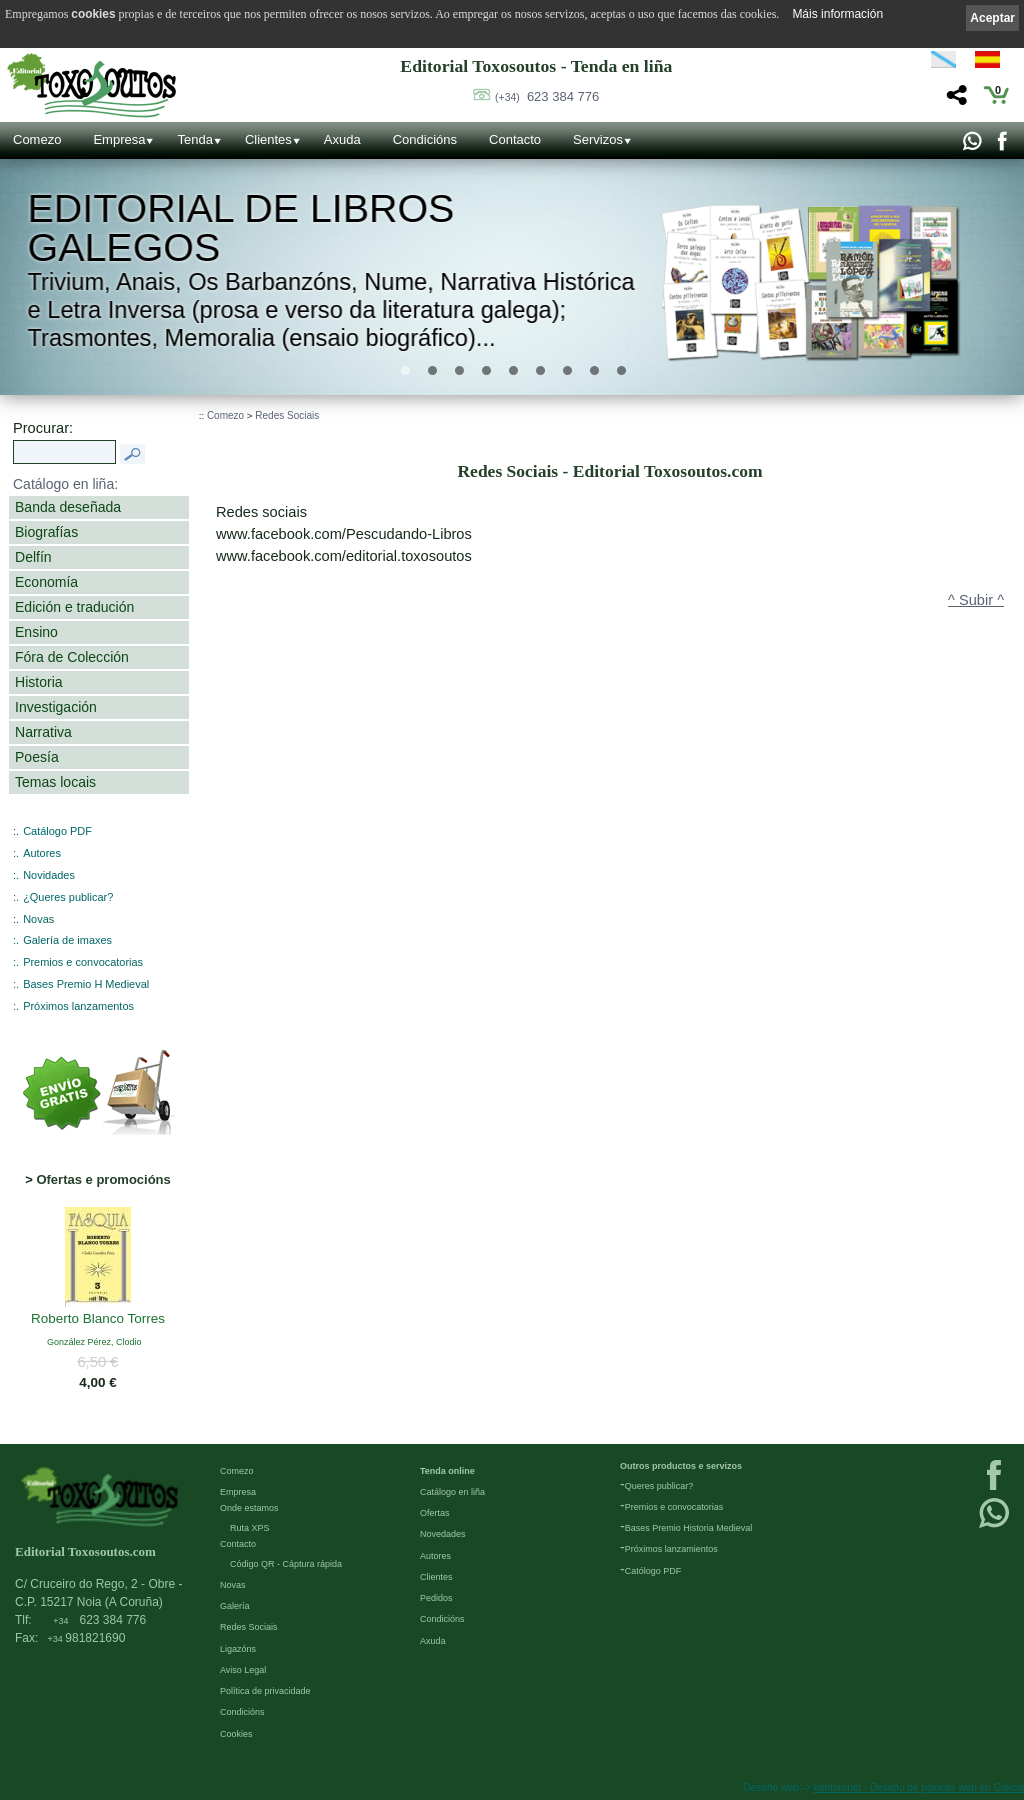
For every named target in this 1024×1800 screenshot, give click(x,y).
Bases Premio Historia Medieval (689, 1528)
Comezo (37, 139)
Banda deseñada (68, 507)
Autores (42, 853)
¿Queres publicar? (68, 897)
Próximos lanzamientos (671, 1549)
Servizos (598, 139)
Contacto (515, 139)
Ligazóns (238, 1649)
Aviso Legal (243, 1670)
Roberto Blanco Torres (98, 1319)
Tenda (194, 139)
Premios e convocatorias (83, 962)
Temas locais (55, 782)
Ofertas (435, 1513)
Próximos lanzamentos (78, 1006)
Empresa (119, 139)
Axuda (342, 139)
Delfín (33, 557)
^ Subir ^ (976, 600)
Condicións (425, 139)
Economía (46, 582)
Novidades (49, 875)
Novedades (443, 1534)
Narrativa (43, 732)
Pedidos (436, 1598)
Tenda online (447, 1471)
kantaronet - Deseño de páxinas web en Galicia (919, 1787)
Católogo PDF (653, 1571)
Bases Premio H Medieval (86, 984)
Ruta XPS (250, 1528)
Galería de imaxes (67, 940)
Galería (235, 1606)
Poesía (37, 757)
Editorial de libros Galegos (241, 228)
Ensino (36, 632)
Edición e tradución (74, 607)
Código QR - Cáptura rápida (286, 1564)
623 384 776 (547, 96)
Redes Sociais (287, 415)
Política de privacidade (265, 1691)
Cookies (236, 1734)
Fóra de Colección (72, 657)
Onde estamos (249, 1508)
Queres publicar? (659, 1486)
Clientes (268, 139)
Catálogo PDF (57, 831)
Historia (39, 682)
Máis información (837, 14)
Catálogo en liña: (65, 484)
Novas (38, 919)
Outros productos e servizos (681, 1466)
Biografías (46, 532)
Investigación (56, 707)
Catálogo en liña (452, 1492)
